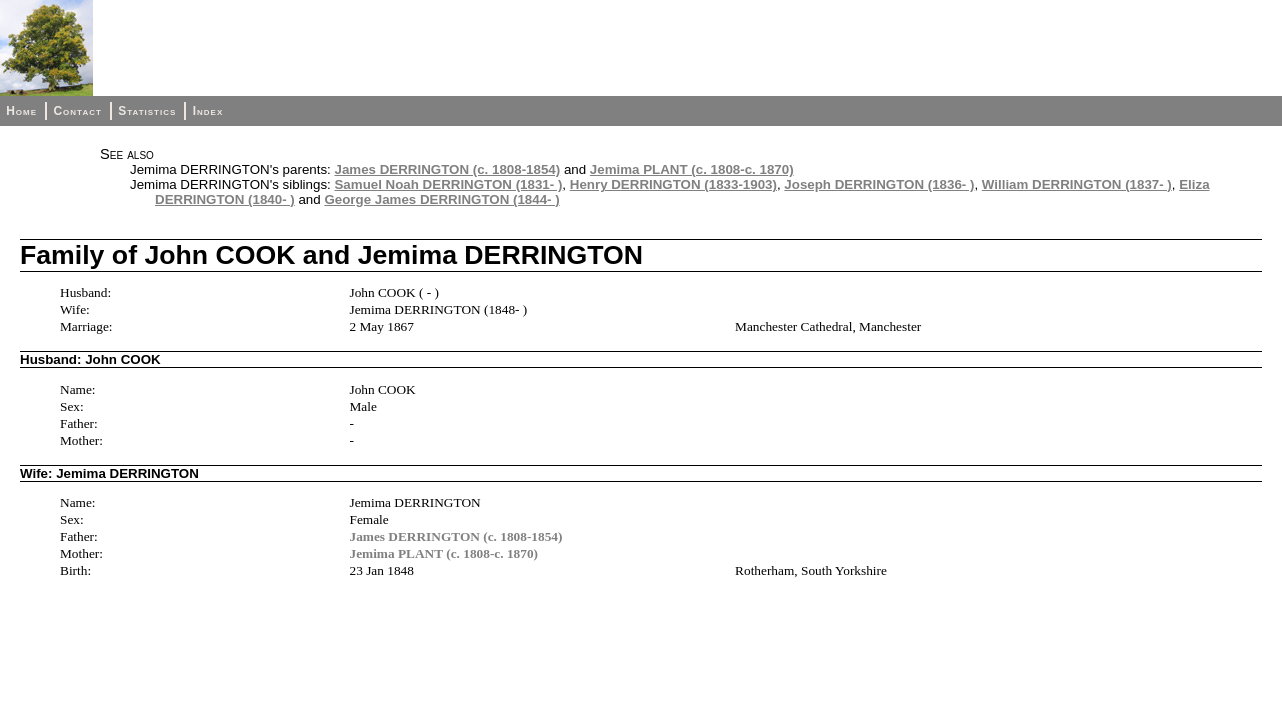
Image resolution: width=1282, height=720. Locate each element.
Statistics (147, 111)
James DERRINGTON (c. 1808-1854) (447, 169)
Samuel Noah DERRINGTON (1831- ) (448, 184)
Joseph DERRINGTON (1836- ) (879, 184)
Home (21, 111)
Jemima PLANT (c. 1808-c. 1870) (692, 169)
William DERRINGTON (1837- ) (1077, 184)
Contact (77, 111)
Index (208, 111)
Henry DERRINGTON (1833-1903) (673, 184)
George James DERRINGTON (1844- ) (441, 199)
